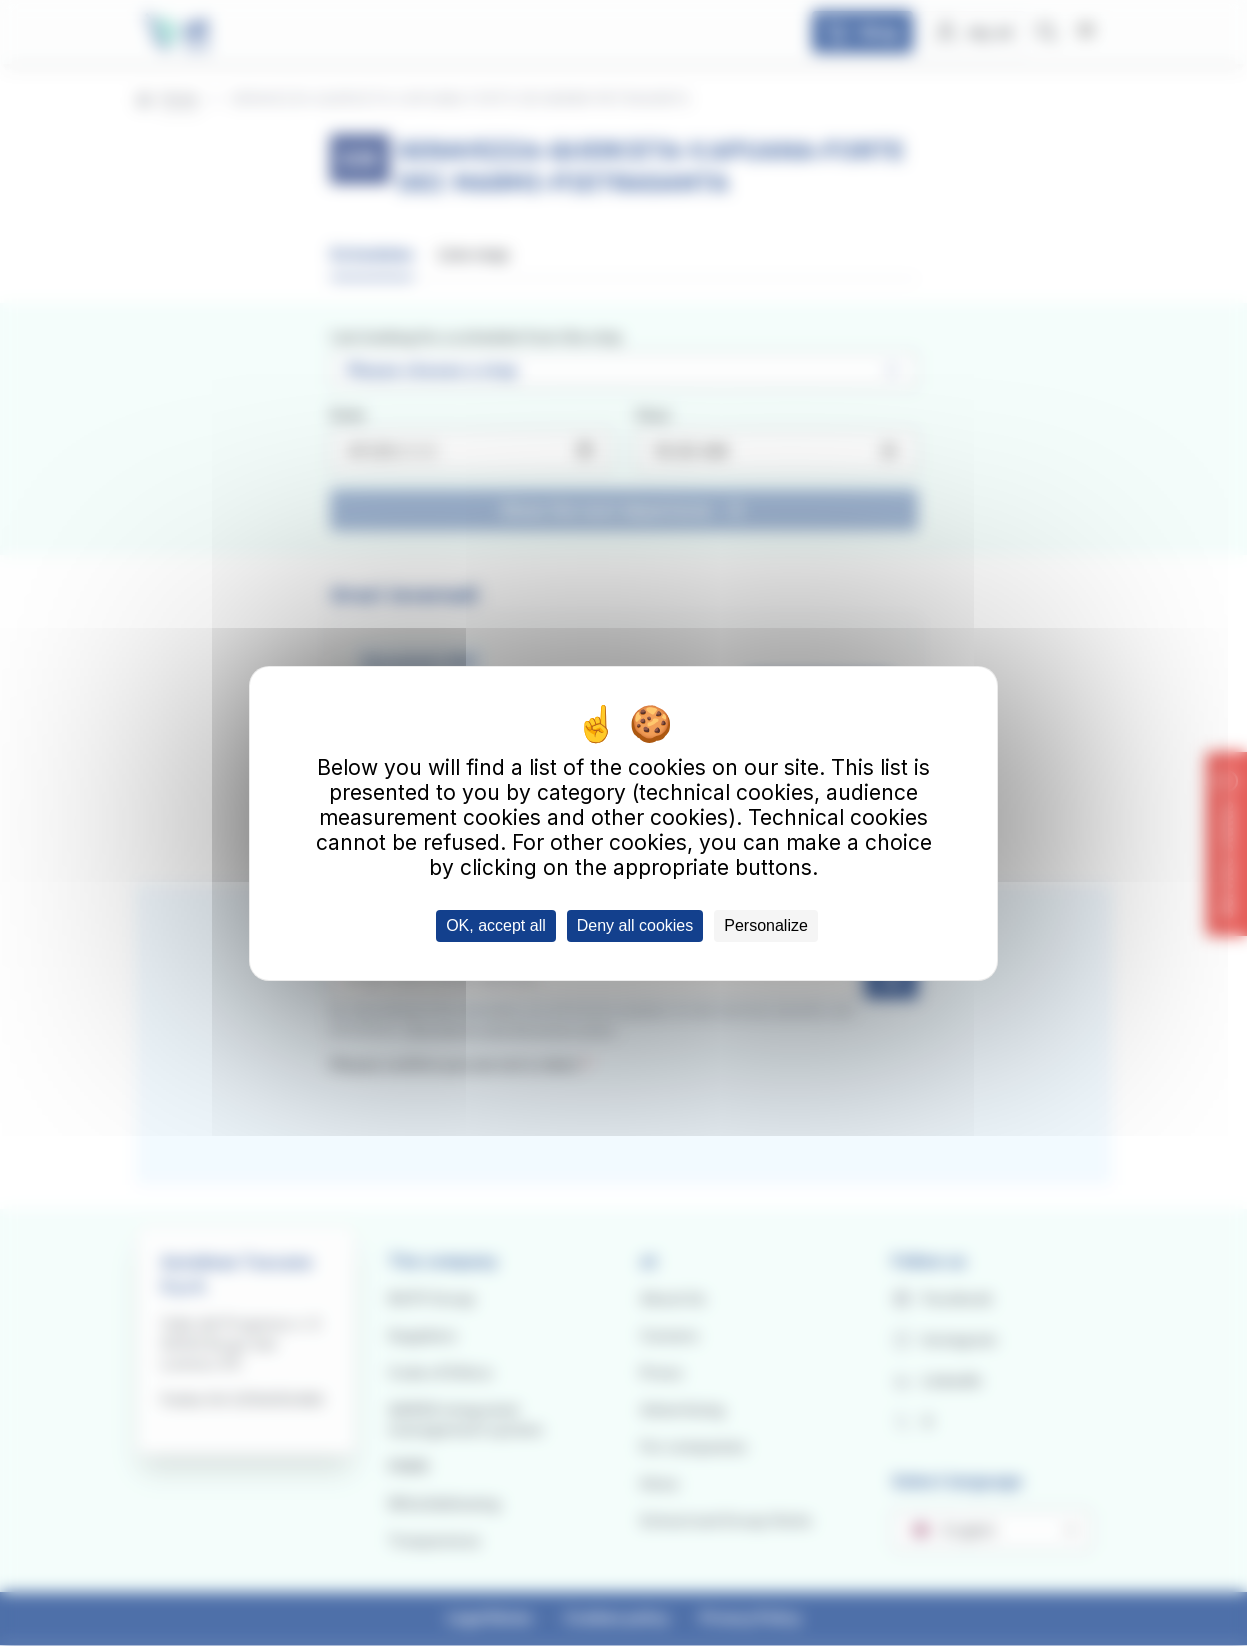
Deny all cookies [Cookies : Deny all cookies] (635, 925)
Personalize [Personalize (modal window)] (766, 925)
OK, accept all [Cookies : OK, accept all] (496, 925)
